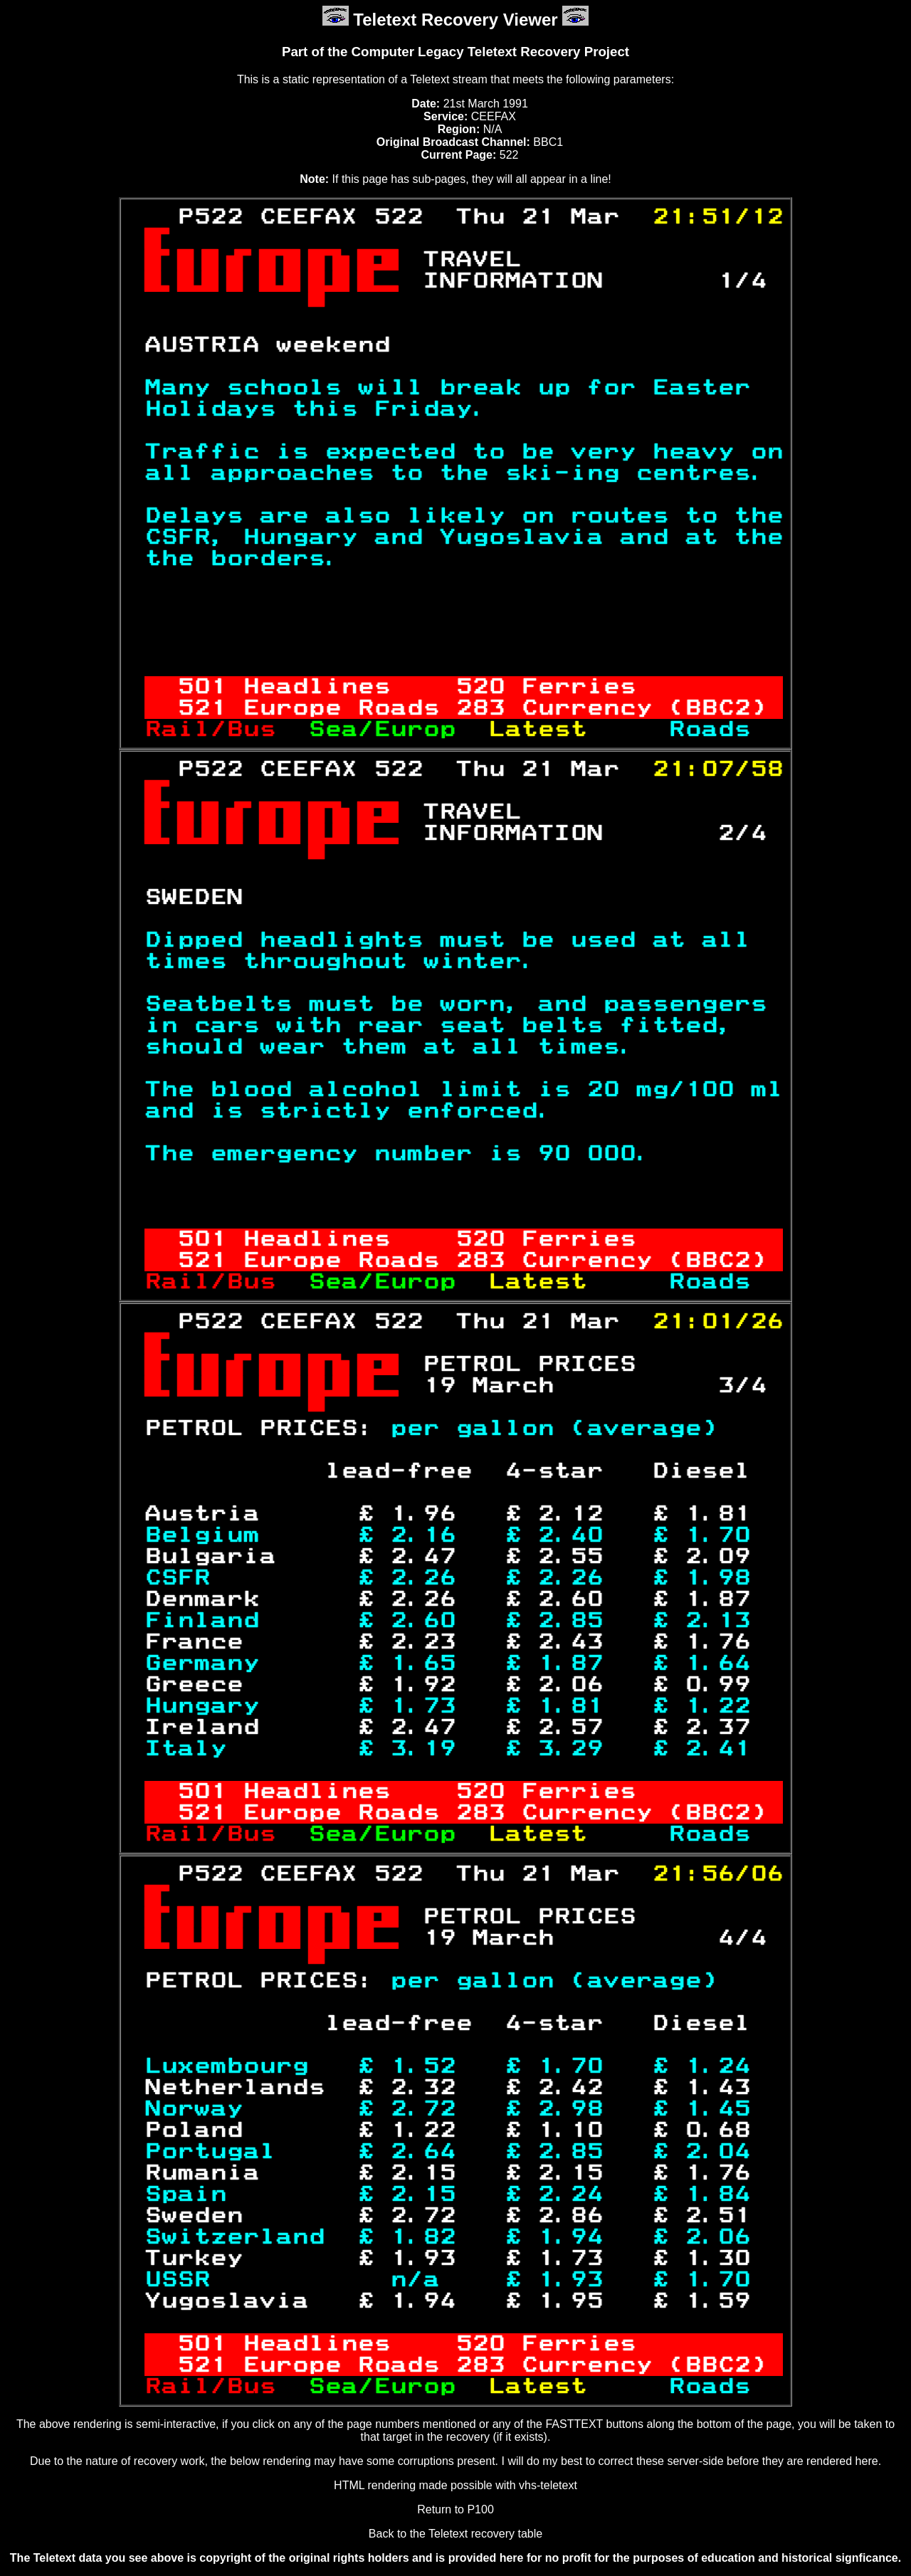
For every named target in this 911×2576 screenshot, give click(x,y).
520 (480, 687)
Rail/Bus (226, 729)
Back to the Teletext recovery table (455, 2534)
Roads (709, 729)
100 (709, 1089)
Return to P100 (455, 2509)
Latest (554, 729)
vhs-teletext (548, 2485)
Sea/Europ (390, 729)
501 (201, 687)
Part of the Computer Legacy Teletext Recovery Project (455, 51)
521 (201, 708)
